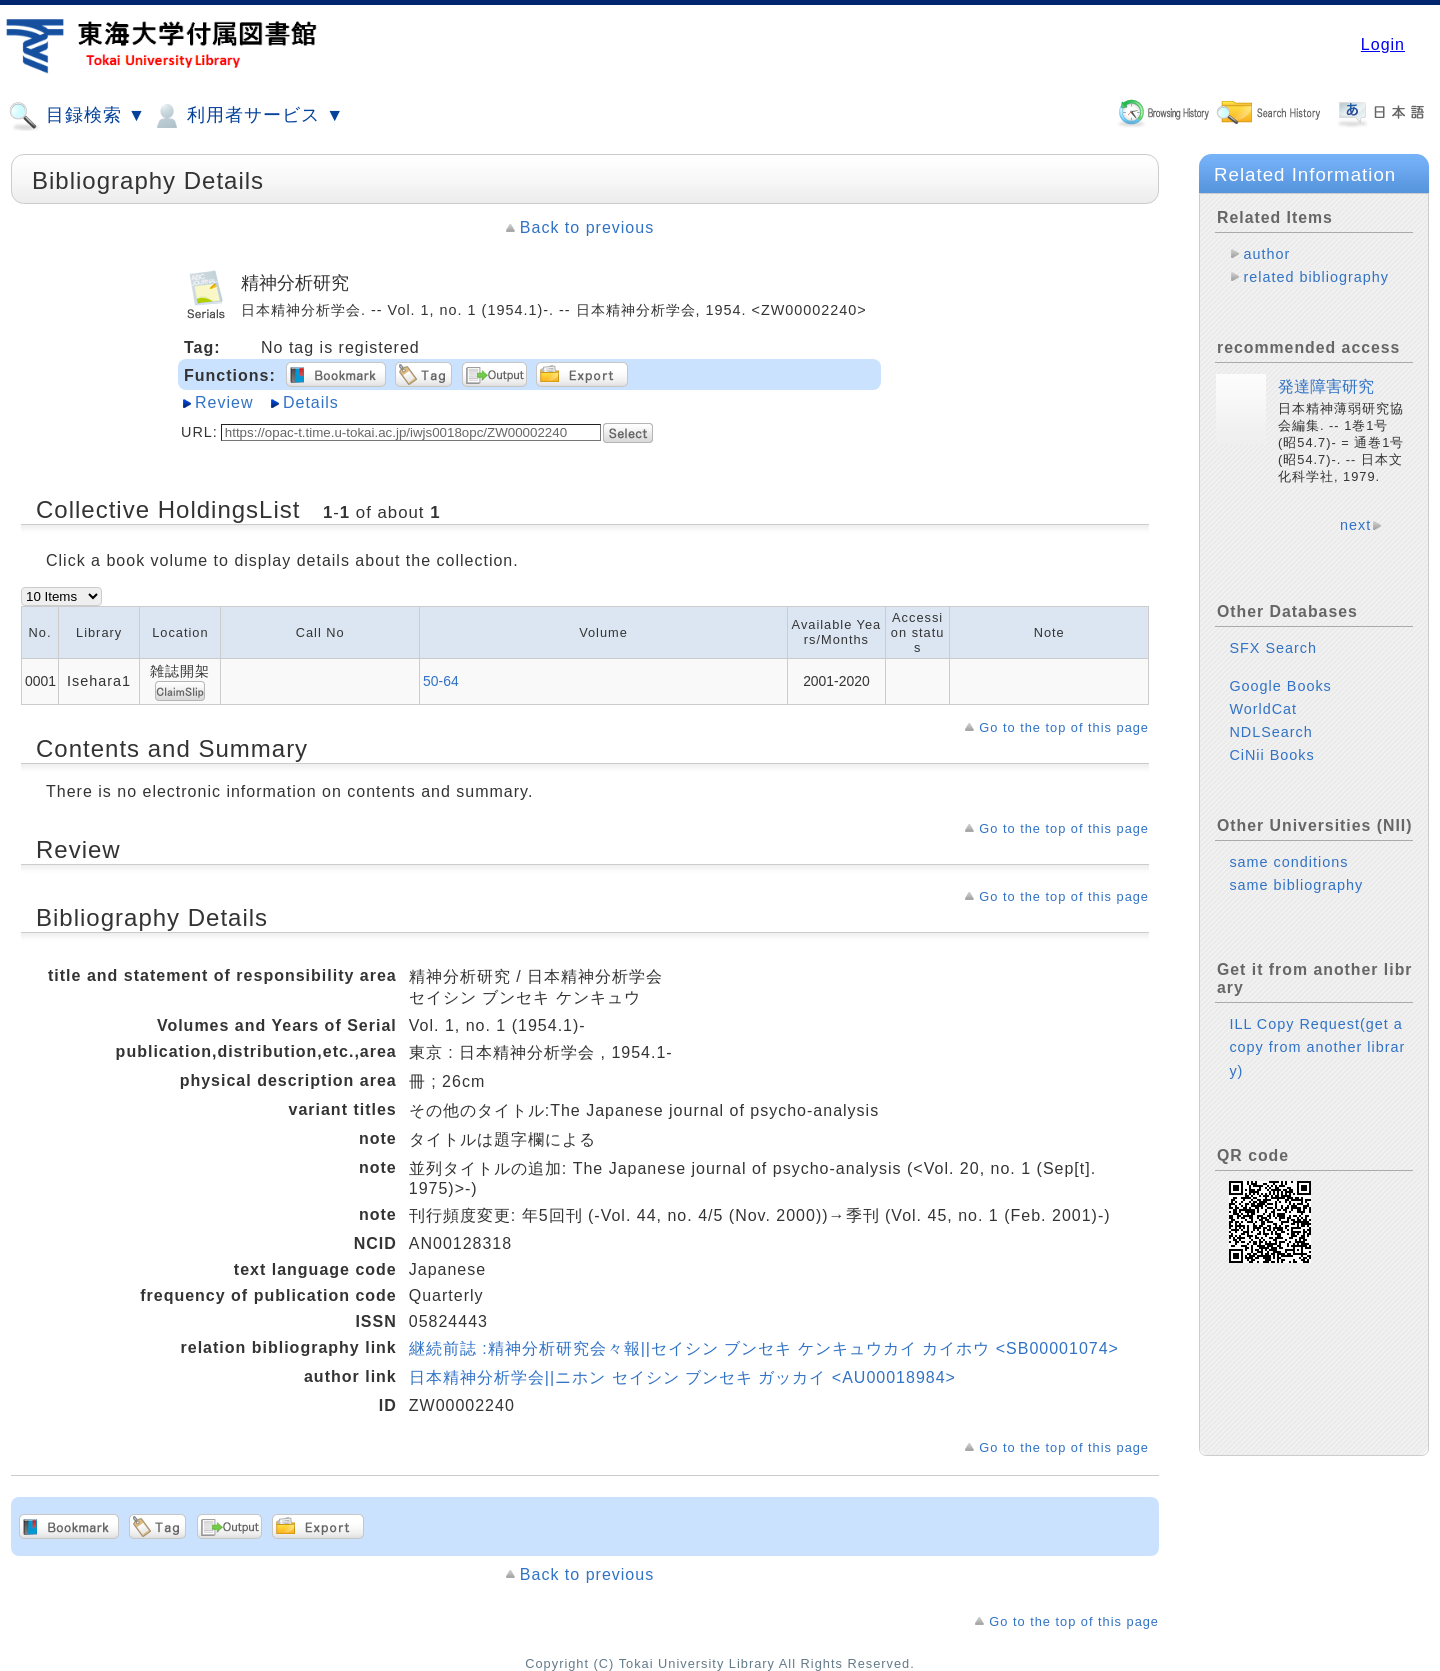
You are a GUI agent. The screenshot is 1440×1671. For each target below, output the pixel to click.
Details (311, 402)
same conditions (1288, 862)
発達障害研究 (1326, 386)
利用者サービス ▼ (247, 116)
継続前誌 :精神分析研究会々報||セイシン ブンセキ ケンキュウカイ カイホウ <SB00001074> (764, 1348)
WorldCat (1263, 709)
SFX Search (1273, 648)
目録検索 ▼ (77, 116)
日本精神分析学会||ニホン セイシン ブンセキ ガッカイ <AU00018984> (682, 1377)
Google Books (1280, 686)
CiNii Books (1271, 755)
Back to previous (587, 227)
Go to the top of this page (1064, 727)
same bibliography (1296, 885)
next (1355, 525)
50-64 (441, 681)
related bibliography (1316, 277)
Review (224, 402)
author (1266, 254)
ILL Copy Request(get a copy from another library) (1317, 1047)
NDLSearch (1270, 732)
